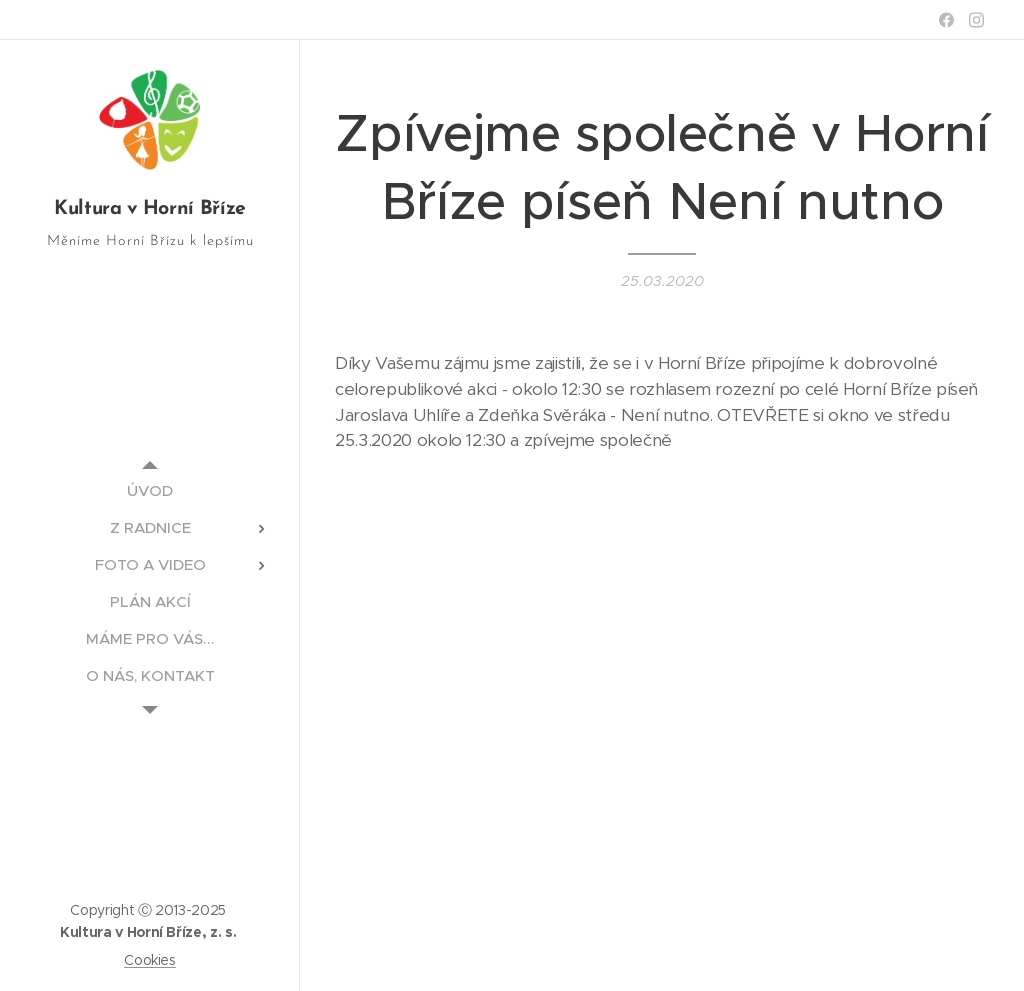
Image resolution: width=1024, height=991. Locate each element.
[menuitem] (150, 490)
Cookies (150, 960)
